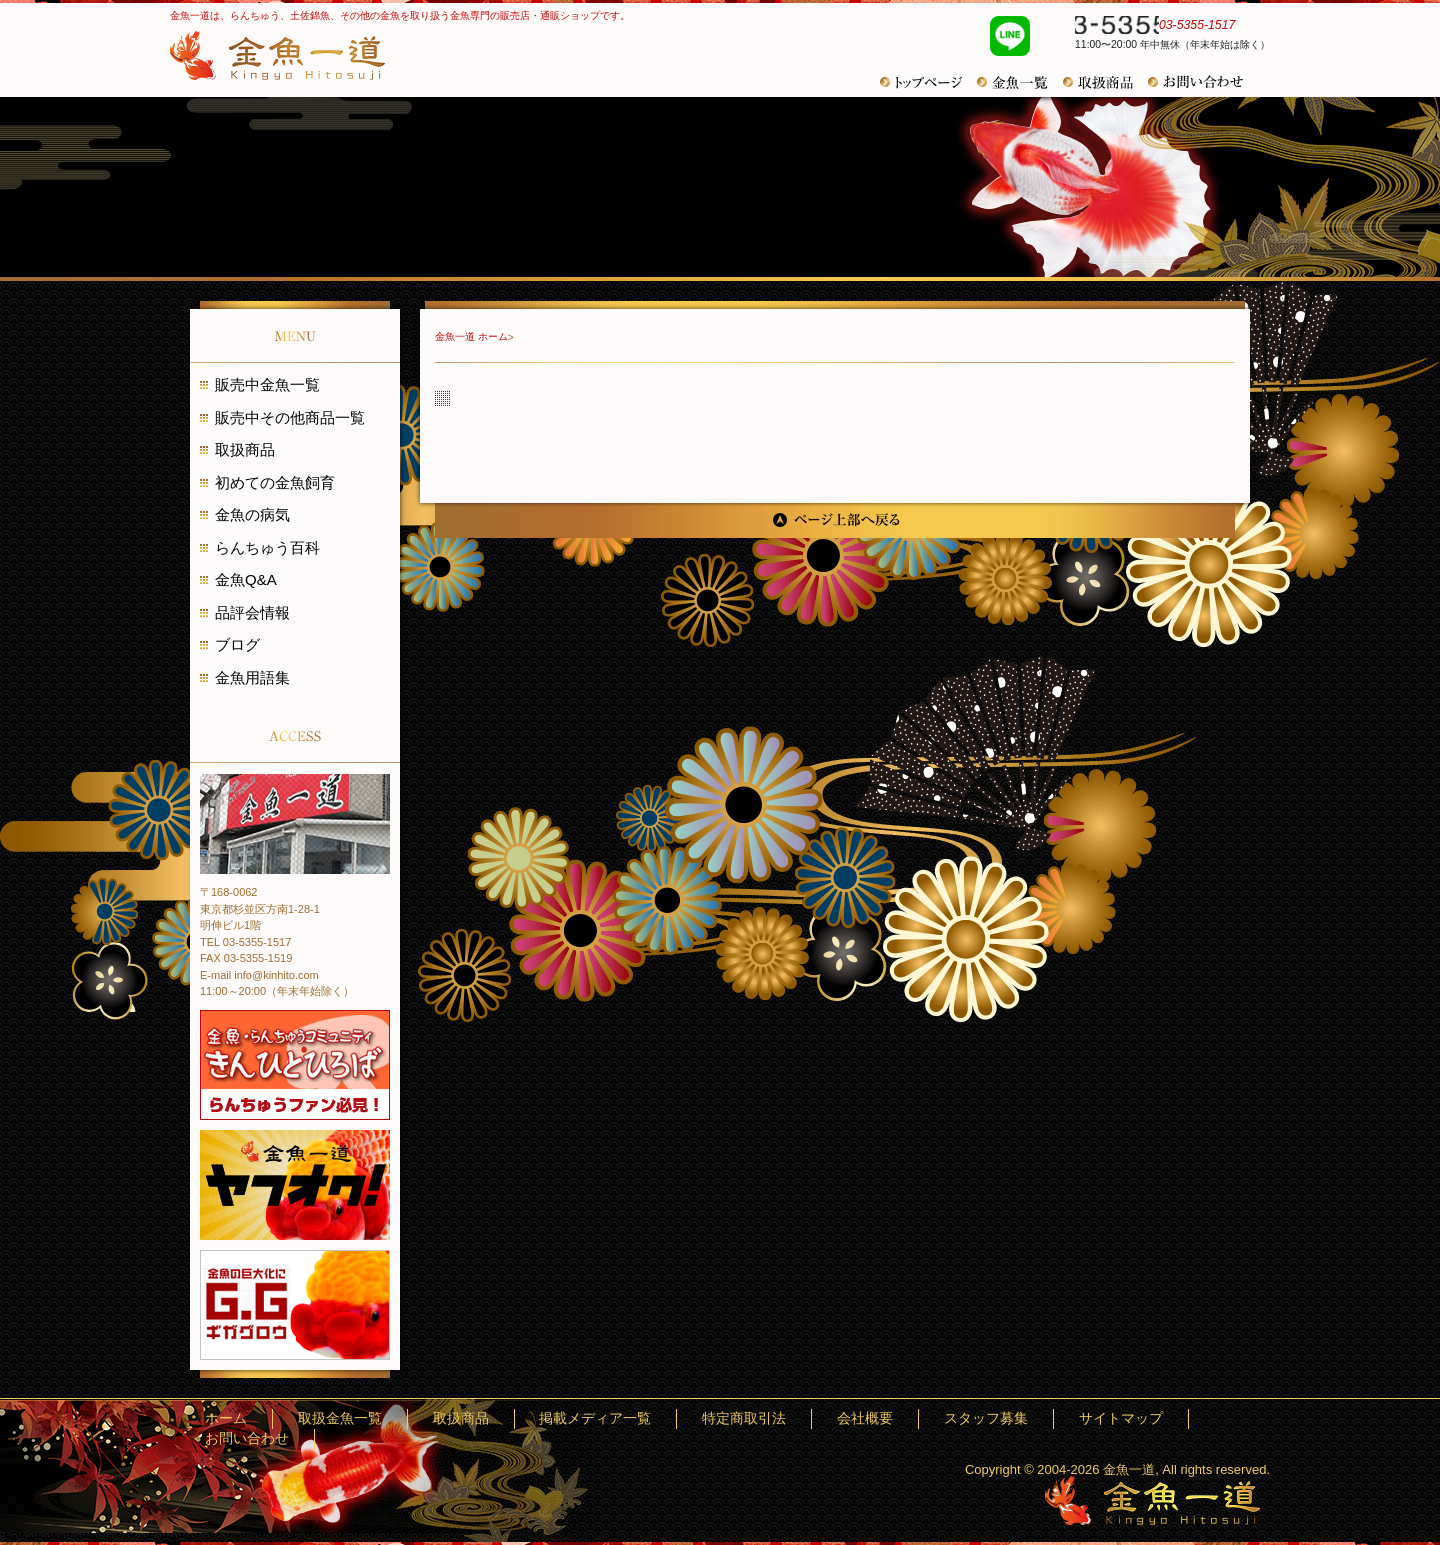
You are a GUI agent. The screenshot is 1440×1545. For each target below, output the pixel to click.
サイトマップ (1111, 1418)
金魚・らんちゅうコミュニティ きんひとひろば (295, 1065)
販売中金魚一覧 (267, 384)
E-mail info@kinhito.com (259, 975)
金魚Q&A (246, 579)
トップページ (928, 82)
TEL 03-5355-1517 (245, 942)
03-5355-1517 (1162, 28)
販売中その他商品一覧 (290, 417)
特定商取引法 (840, 1418)
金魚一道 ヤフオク (295, 1185)
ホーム (463, 1418)
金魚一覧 (1020, 82)
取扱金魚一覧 (543, 1418)
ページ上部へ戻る (835, 520)
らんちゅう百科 (267, 547)
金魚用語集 (252, 677)
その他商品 (1105, 82)
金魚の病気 (252, 514)
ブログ (237, 644)
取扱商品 (245, 449)
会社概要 (926, 1418)
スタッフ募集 (1012, 1418)
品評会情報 (252, 612)
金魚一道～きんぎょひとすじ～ (1152, 1500)
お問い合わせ (1203, 82)
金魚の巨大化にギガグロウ (295, 1305)
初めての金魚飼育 (275, 482)
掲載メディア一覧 (728, 1418)
